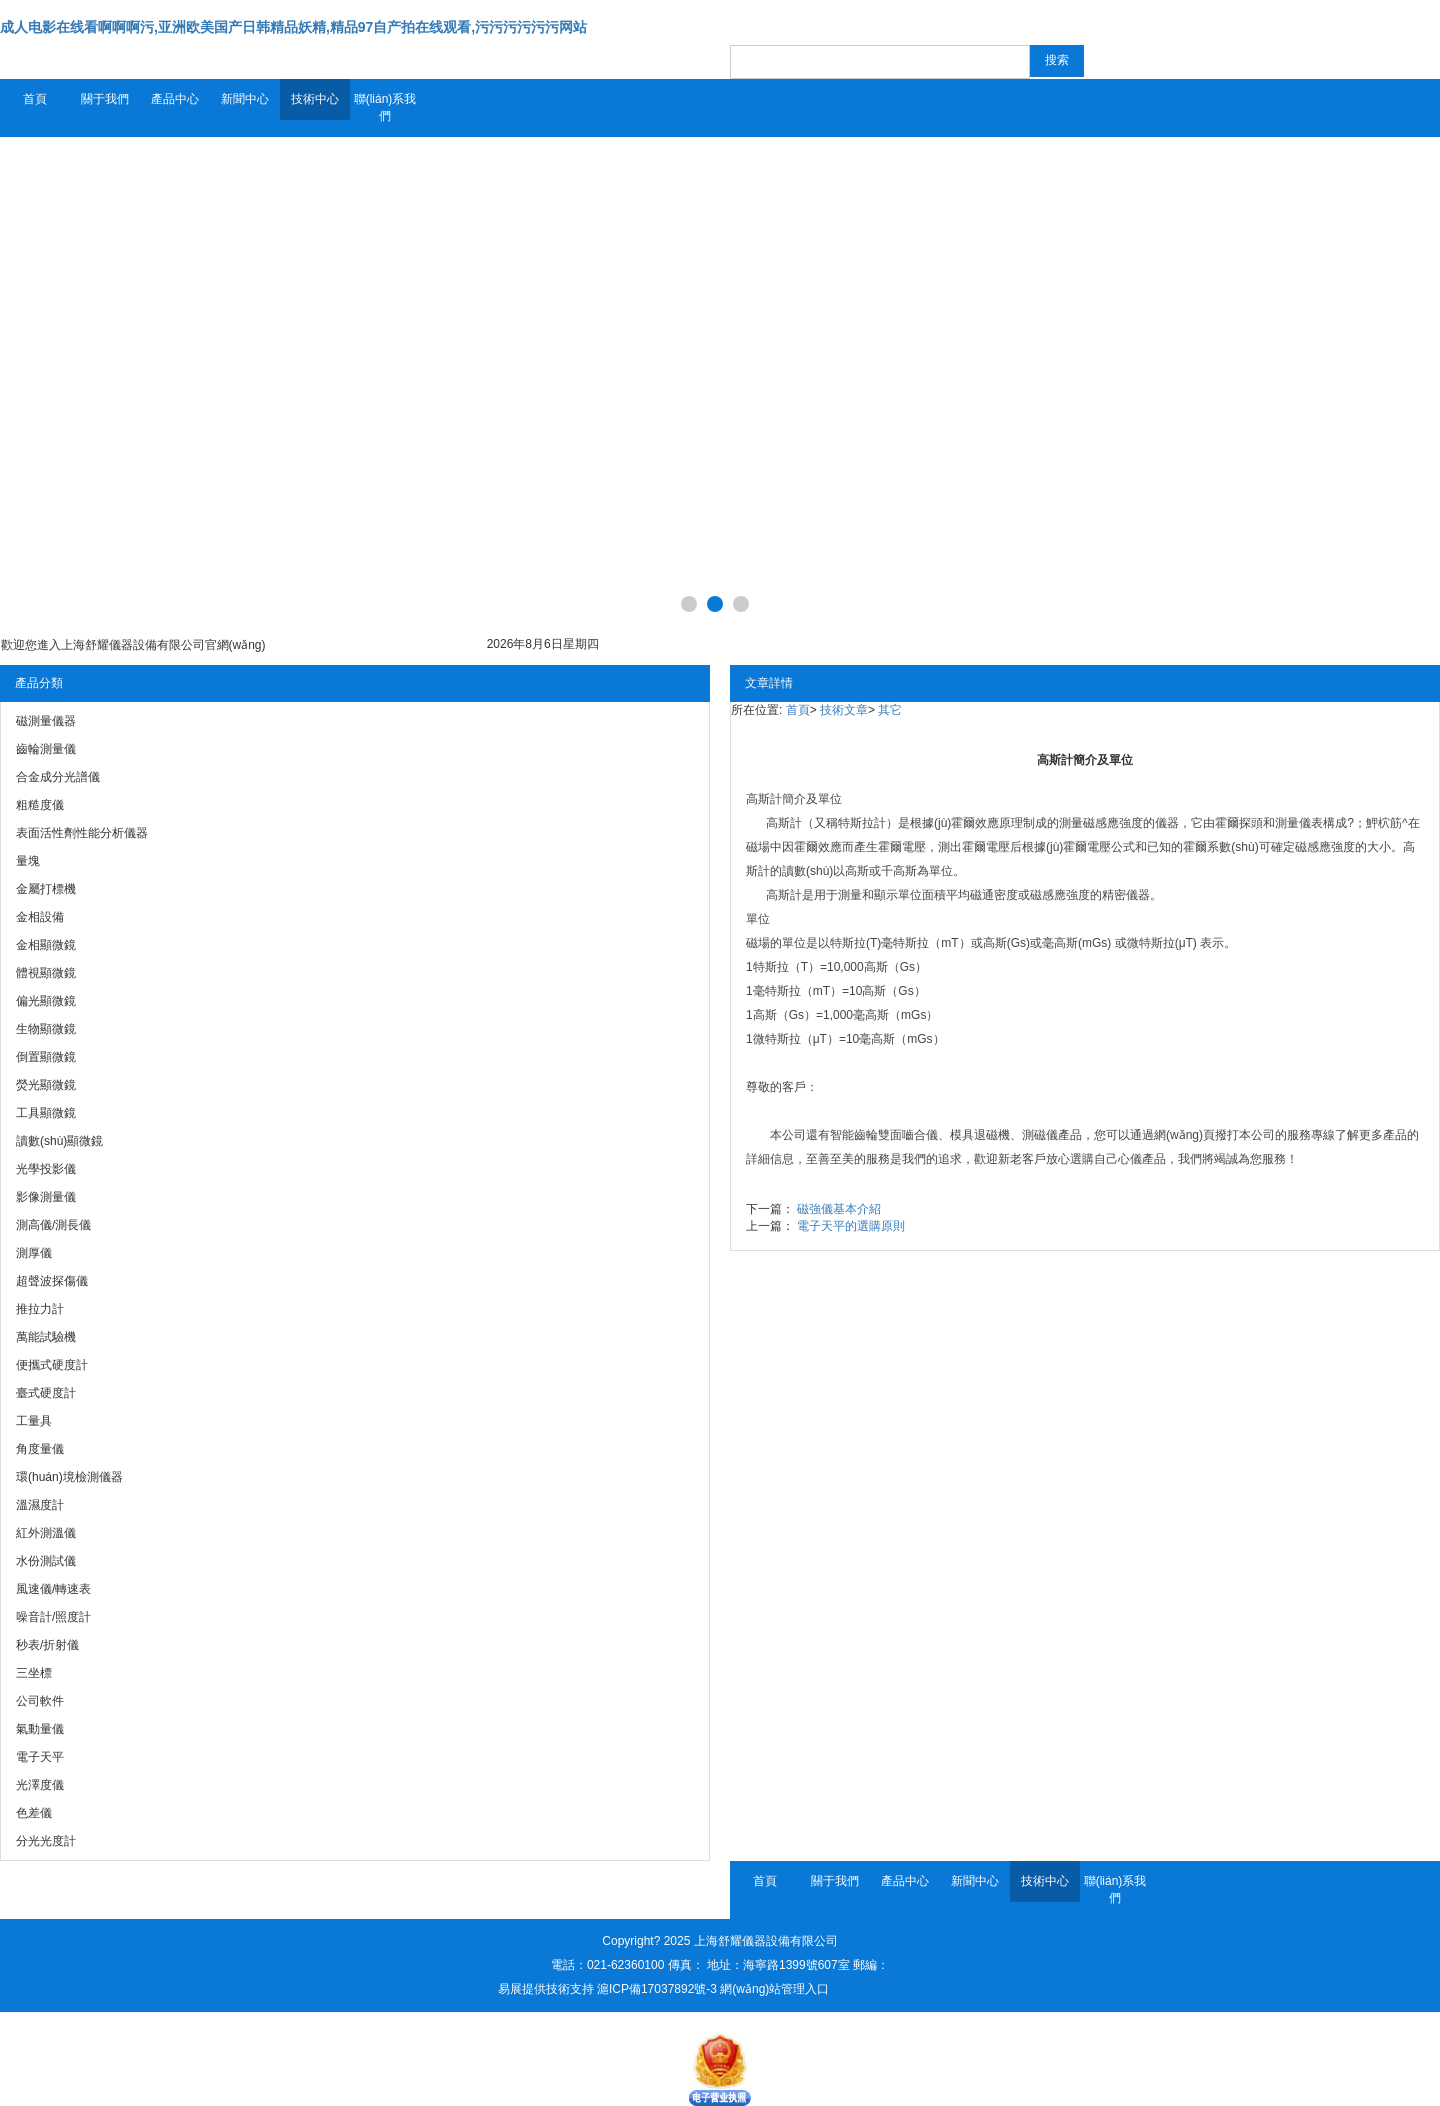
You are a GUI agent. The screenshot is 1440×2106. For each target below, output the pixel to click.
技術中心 (315, 99)
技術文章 (844, 710)
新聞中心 (245, 99)
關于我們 (105, 99)
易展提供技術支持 (546, 1989)
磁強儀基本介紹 (839, 1209)
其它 (890, 710)
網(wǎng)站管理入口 (774, 1989)
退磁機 (992, 1135)
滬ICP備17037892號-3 (657, 1989)
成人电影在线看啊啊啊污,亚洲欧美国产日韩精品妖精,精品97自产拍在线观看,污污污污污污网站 (293, 27)
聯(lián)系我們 (385, 107)
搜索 (1057, 60)
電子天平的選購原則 (851, 1226)
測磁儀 (1040, 1135)
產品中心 (175, 99)
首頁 (35, 99)
